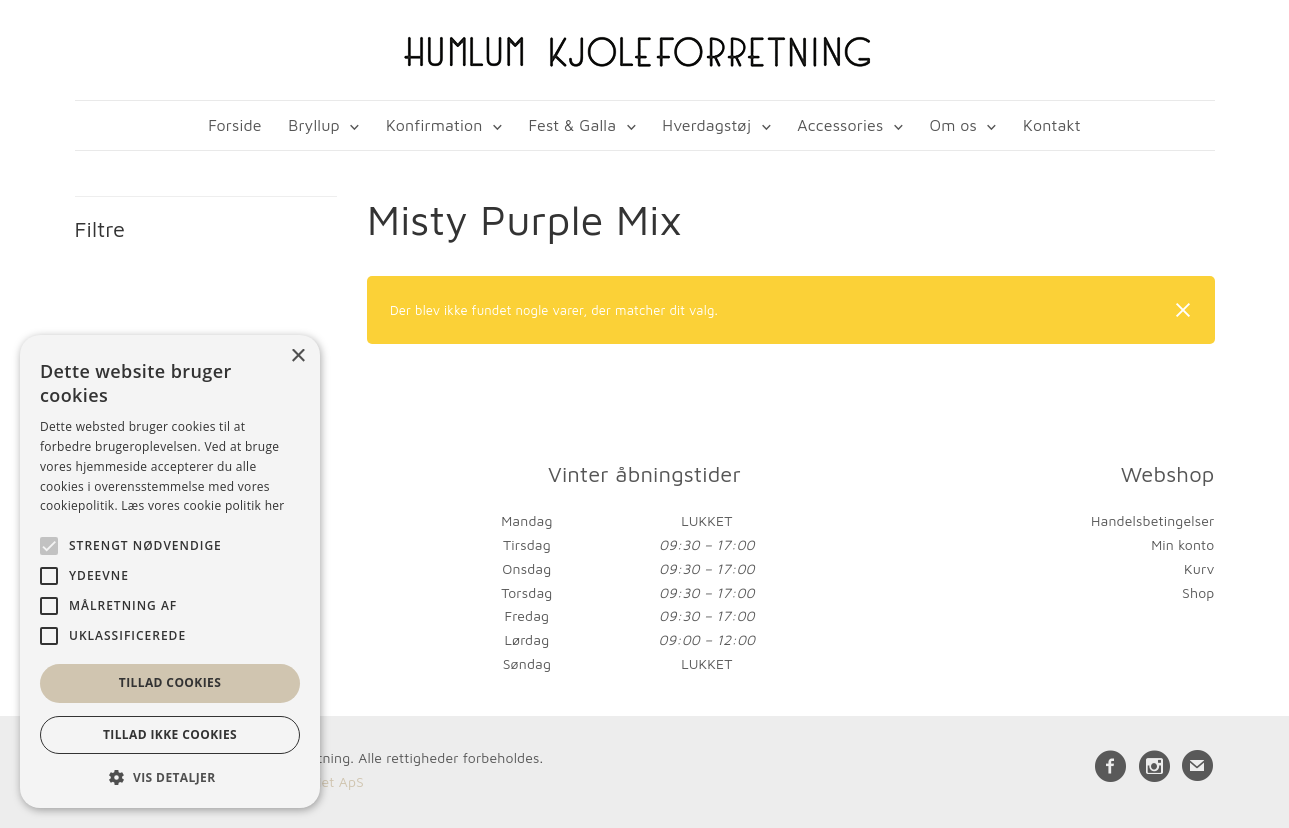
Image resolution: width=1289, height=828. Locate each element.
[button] (170, 777)
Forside (234, 125)
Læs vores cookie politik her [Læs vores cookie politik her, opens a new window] (202, 505)
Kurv (1199, 568)
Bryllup (314, 125)
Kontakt (1052, 125)
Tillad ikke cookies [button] (170, 734)
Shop (1198, 592)
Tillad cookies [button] (170, 682)
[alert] (170, 571)
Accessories (840, 125)
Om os (952, 125)
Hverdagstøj (706, 125)
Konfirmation (434, 125)
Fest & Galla (573, 125)
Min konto (1182, 544)
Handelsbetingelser (1152, 520)
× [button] (297, 356)
